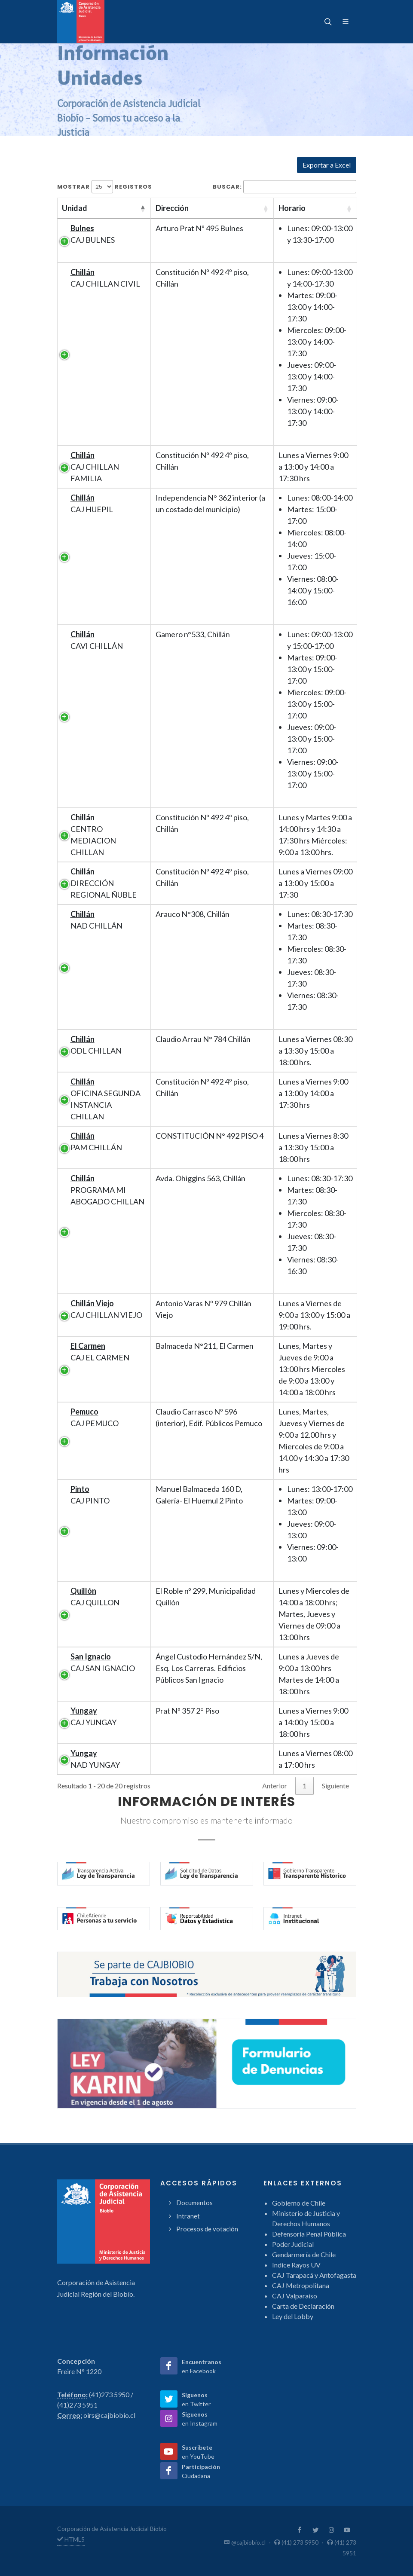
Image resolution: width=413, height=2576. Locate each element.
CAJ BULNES (92, 233)
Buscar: (284, 187)
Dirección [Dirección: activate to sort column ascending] (172, 208)
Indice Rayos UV (296, 2265)
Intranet (188, 2216)
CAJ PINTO (90, 1494)
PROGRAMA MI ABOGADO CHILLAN (107, 1189)
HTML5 (71, 2539)
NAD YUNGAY (95, 1758)
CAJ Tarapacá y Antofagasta (314, 2275)
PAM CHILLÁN (96, 1141)
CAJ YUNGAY (93, 1716)
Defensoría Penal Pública (309, 2234)
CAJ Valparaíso (294, 2296)
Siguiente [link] (335, 1786)
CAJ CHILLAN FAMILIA (94, 466)
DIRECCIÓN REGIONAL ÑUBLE (103, 883)
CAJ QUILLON (94, 1596)
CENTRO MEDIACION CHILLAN (93, 835)
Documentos (194, 2202)
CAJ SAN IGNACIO (102, 1662)
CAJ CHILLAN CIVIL (105, 277)
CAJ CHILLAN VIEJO (106, 1309)
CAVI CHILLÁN (96, 640)
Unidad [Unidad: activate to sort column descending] (74, 208)
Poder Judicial (293, 2244)
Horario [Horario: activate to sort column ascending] (292, 208)
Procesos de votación (207, 2229)
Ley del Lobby (292, 2316)
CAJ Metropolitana (300, 2285)
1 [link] (304, 1786)
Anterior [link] (274, 1786)
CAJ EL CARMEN (99, 1351)
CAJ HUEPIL (91, 503)
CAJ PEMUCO (94, 1417)
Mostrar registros (104, 186)
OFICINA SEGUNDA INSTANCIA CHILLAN (105, 1099)
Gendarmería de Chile (304, 2254)
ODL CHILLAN (96, 1044)
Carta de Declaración (303, 2306)
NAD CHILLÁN (96, 919)
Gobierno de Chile (298, 2203)
